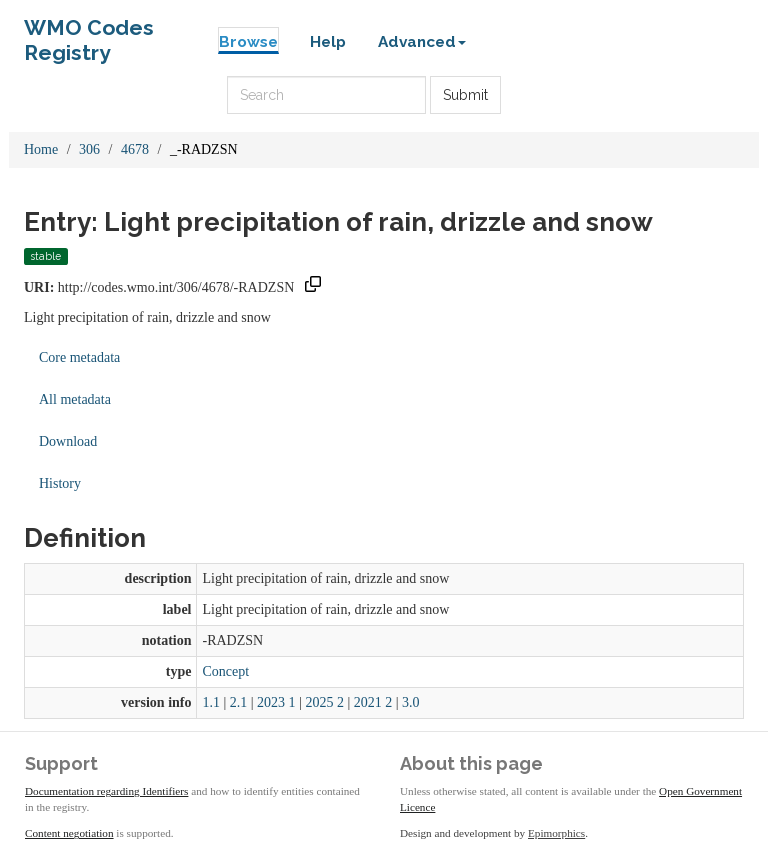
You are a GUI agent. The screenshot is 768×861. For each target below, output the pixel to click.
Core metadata (79, 357)
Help (328, 42)
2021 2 (373, 702)
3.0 (411, 702)
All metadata (75, 399)
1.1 (211, 702)
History (60, 483)
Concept (225, 671)
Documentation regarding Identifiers (106, 791)
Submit (465, 95)
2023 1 (276, 702)
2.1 (239, 702)
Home (41, 149)
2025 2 (324, 702)
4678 (135, 149)
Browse (248, 42)
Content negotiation (69, 833)
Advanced (422, 42)
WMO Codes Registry (89, 32)
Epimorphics (556, 833)
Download (68, 441)
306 (89, 149)
